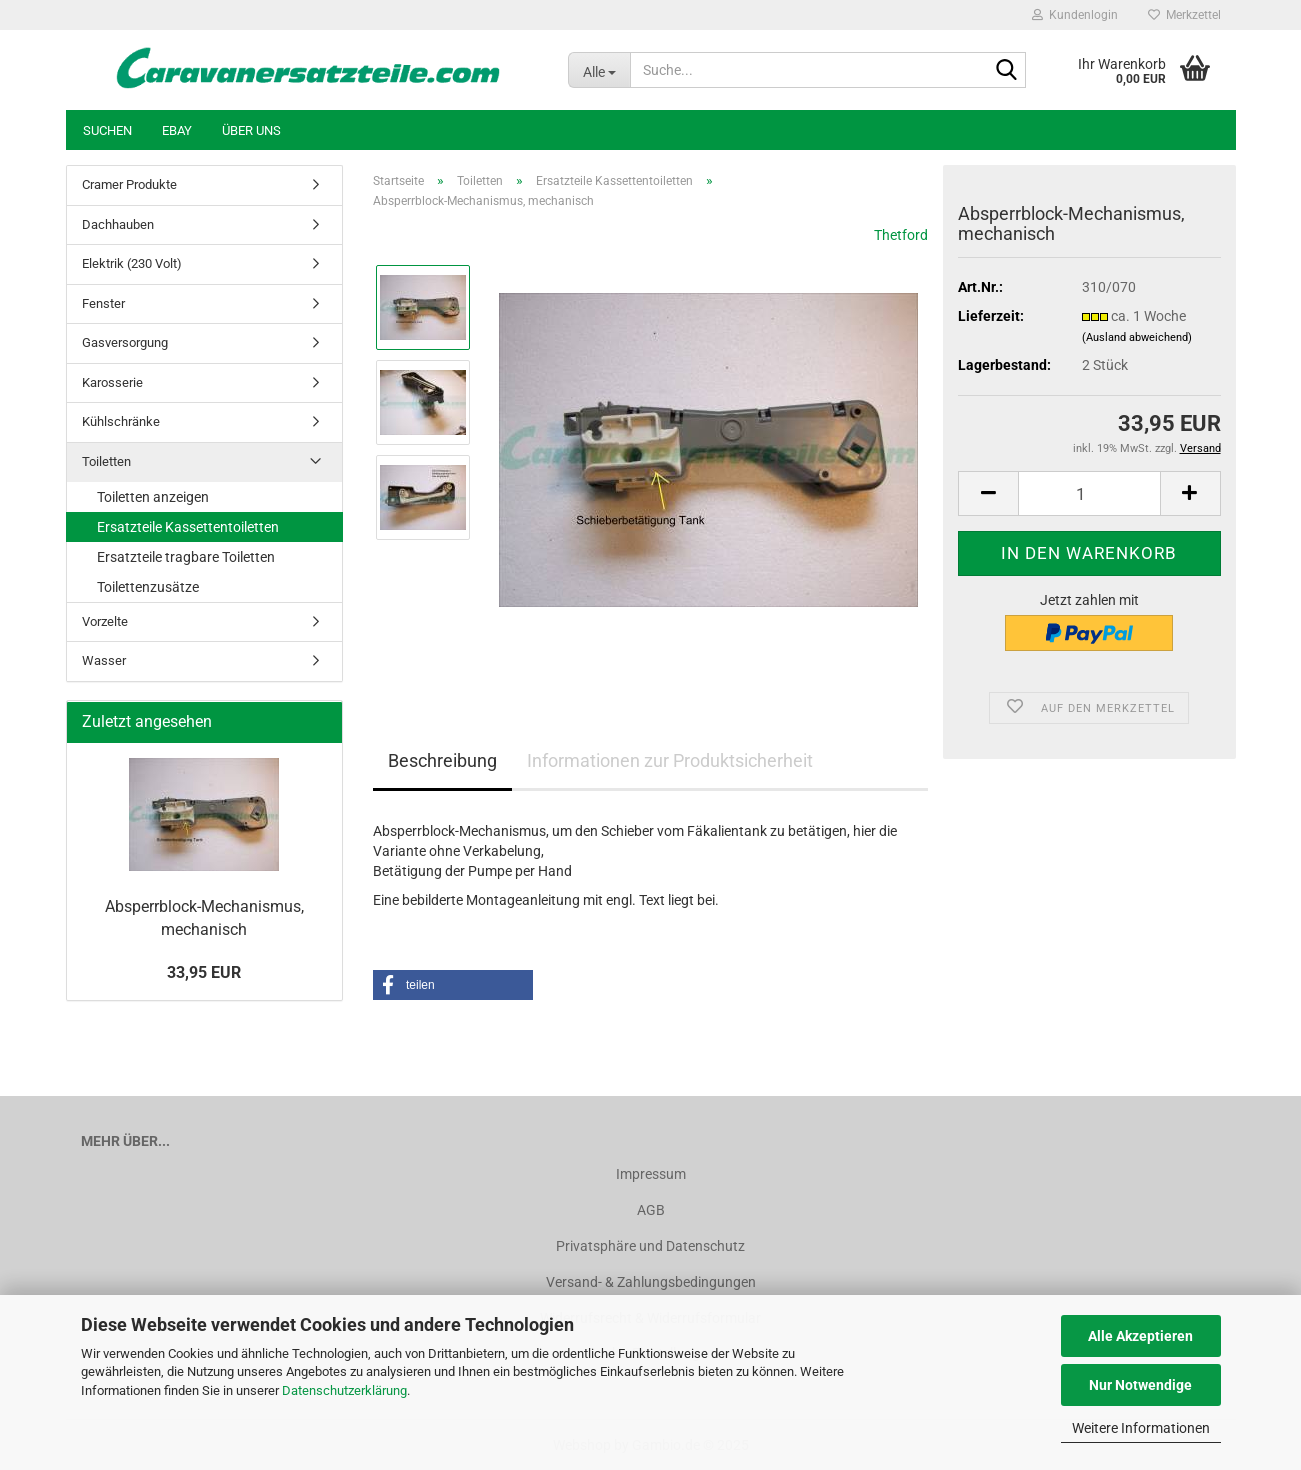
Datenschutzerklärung (344, 1390)
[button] (988, 493)
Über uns (251, 130)
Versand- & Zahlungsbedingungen (651, 1282)
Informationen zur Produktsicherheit (670, 760)
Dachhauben (118, 224)
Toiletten (106, 461)
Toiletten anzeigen (153, 497)
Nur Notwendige (1140, 1385)
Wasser (104, 660)
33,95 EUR (204, 972)
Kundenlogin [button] (1075, 15)
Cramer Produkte (129, 184)
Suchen (107, 130)
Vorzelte (105, 621)
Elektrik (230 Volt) (132, 263)
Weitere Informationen (1141, 1428)
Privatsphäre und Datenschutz (650, 1246)
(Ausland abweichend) (1137, 337)
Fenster (103, 303)
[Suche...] (599, 70)
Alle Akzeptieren (1140, 1336)
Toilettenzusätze (148, 587)
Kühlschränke (121, 421)
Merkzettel (1184, 15)
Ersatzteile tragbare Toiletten (186, 557)
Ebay (177, 130)
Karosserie (112, 382)
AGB (651, 1210)
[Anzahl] (1089, 493)
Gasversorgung (125, 342)
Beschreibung (442, 760)
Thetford (901, 235)
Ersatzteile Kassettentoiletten (188, 527)
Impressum (651, 1174)
